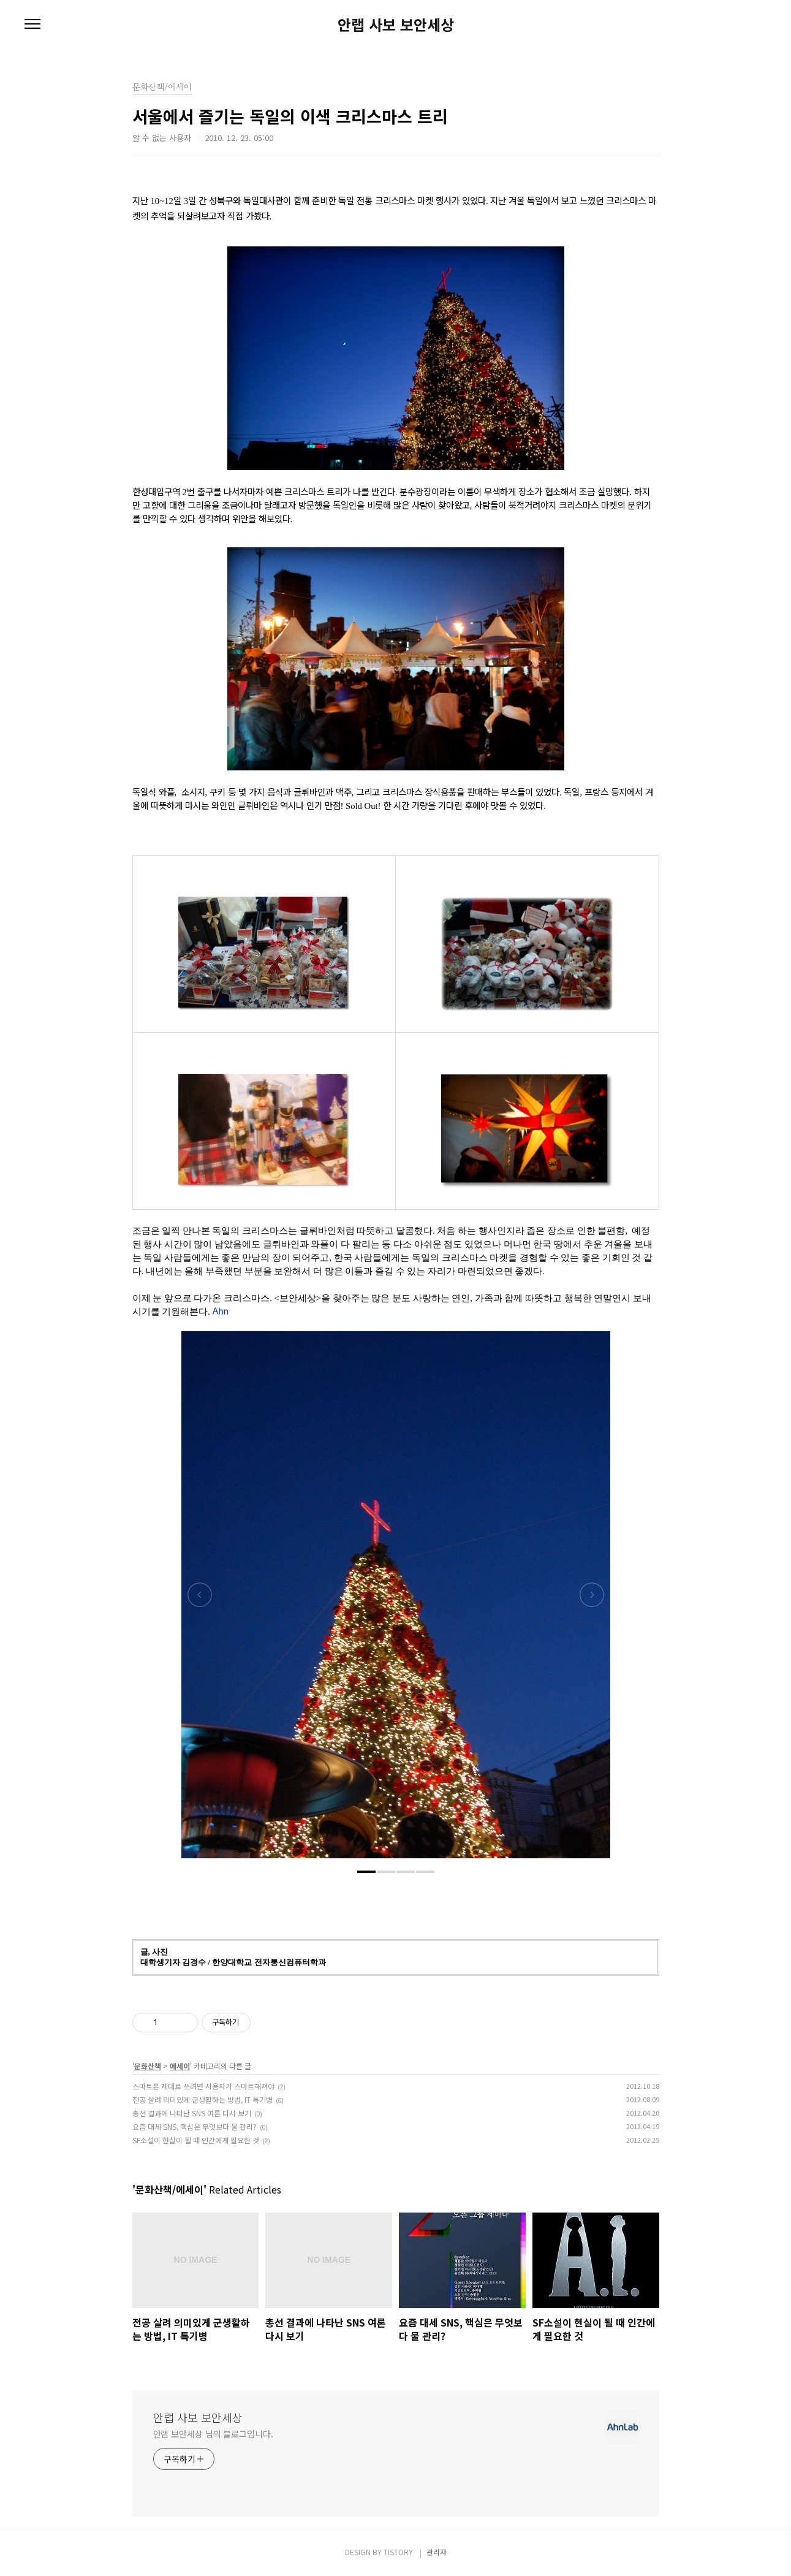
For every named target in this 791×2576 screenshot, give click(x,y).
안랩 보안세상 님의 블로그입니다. (213, 2434)
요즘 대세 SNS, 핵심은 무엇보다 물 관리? (194, 2126)
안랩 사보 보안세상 (396, 24)
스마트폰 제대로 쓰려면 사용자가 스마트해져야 (203, 2086)
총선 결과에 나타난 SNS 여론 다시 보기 (191, 2113)
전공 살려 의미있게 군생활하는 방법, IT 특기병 (202, 2099)
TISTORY (398, 2552)
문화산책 (147, 2066)
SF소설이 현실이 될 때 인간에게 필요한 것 (195, 2140)
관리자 (436, 2552)
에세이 (180, 2066)
